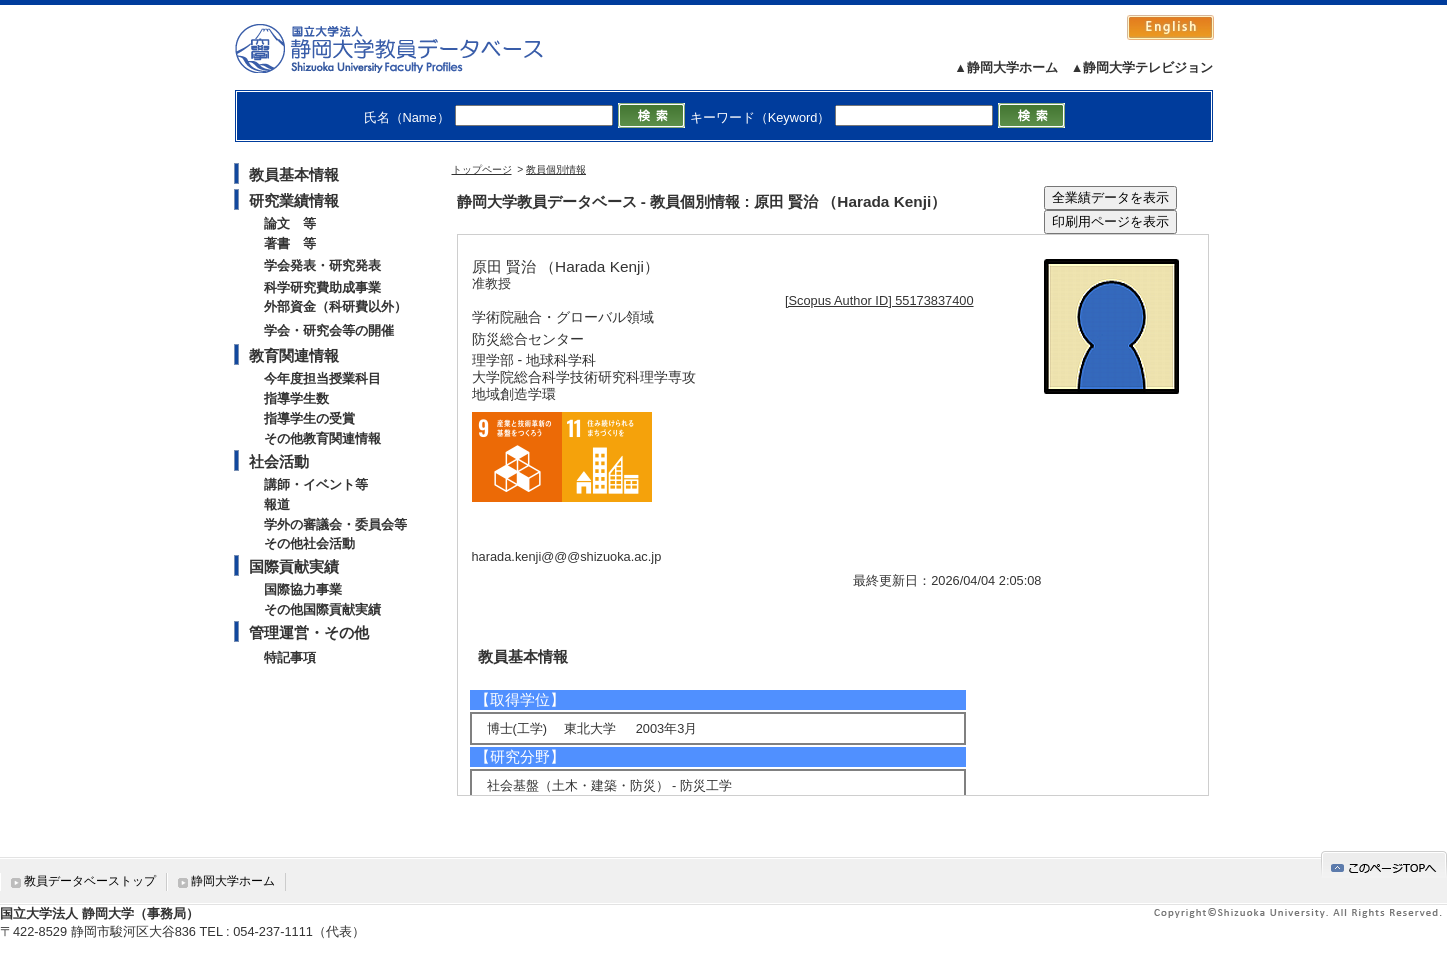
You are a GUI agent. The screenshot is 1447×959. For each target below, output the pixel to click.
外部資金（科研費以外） (335, 306)
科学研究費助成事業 (322, 287)
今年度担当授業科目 (322, 378)
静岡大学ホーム (233, 881)
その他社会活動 (309, 543)
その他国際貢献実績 (322, 609)
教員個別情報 (556, 169)
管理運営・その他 (309, 632)
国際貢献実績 (294, 566)
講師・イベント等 (316, 484)
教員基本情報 (294, 174)
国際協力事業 (303, 589)
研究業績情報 (294, 200)
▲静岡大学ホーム (1006, 67)
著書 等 (290, 243)
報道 (277, 504)
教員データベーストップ (90, 881)
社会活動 (279, 461)
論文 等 (290, 223)
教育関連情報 (294, 355)
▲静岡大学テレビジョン (1142, 67)
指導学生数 (296, 398)
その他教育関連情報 (322, 438)
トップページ (482, 169)
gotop (1384, 864)
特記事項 (290, 657)
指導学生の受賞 (309, 418)
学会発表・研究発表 (322, 265)
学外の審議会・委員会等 (335, 524)
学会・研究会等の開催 (329, 330)
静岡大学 (409, 48)
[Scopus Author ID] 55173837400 (879, 300)
